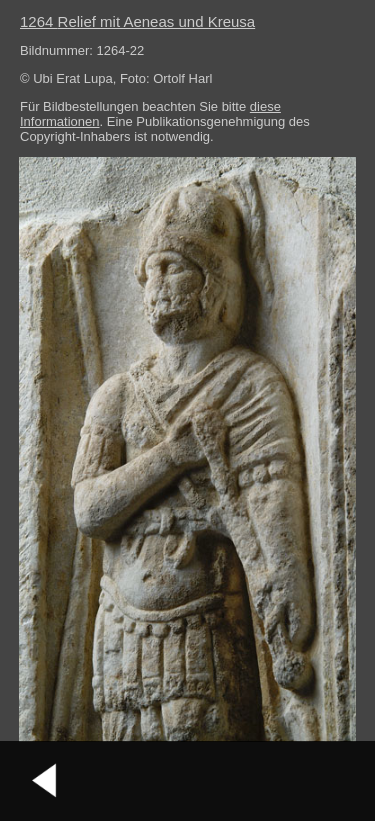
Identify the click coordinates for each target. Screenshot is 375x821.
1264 (137, 21)
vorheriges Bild (45, 781)
